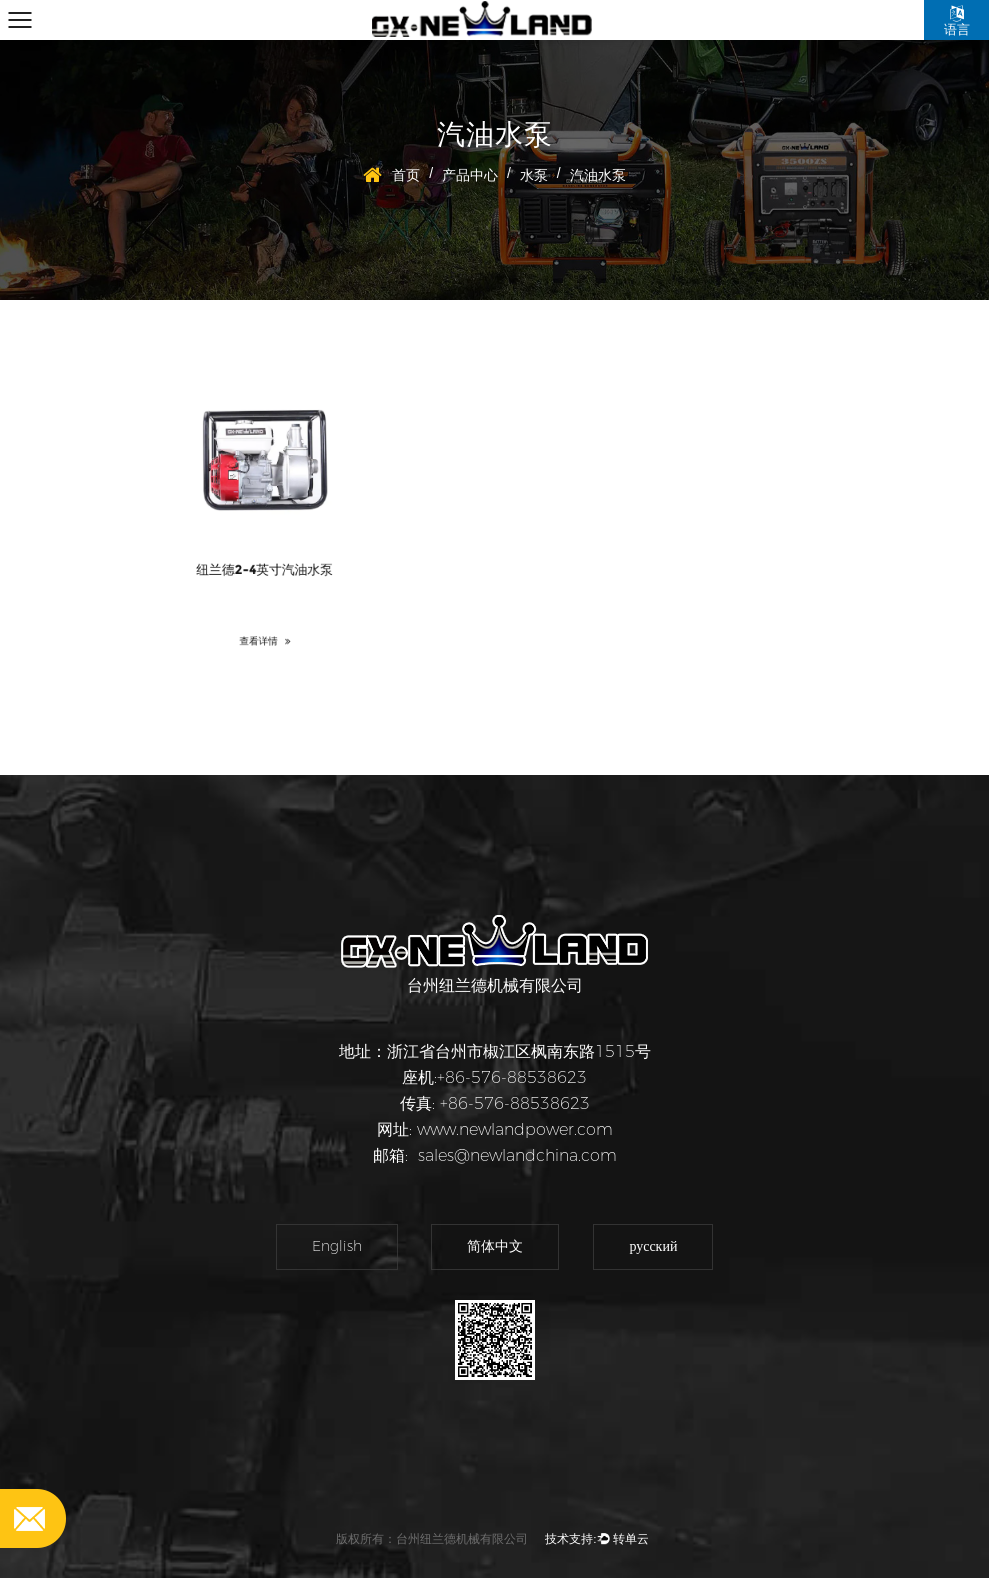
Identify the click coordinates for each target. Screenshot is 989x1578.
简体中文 (495, 1246)
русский (653, 1246)
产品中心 (470, 175)
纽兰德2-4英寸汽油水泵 (264, 565)
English (337, 1246)
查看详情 (264, 628)
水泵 (534, 175)
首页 (406, 175)
